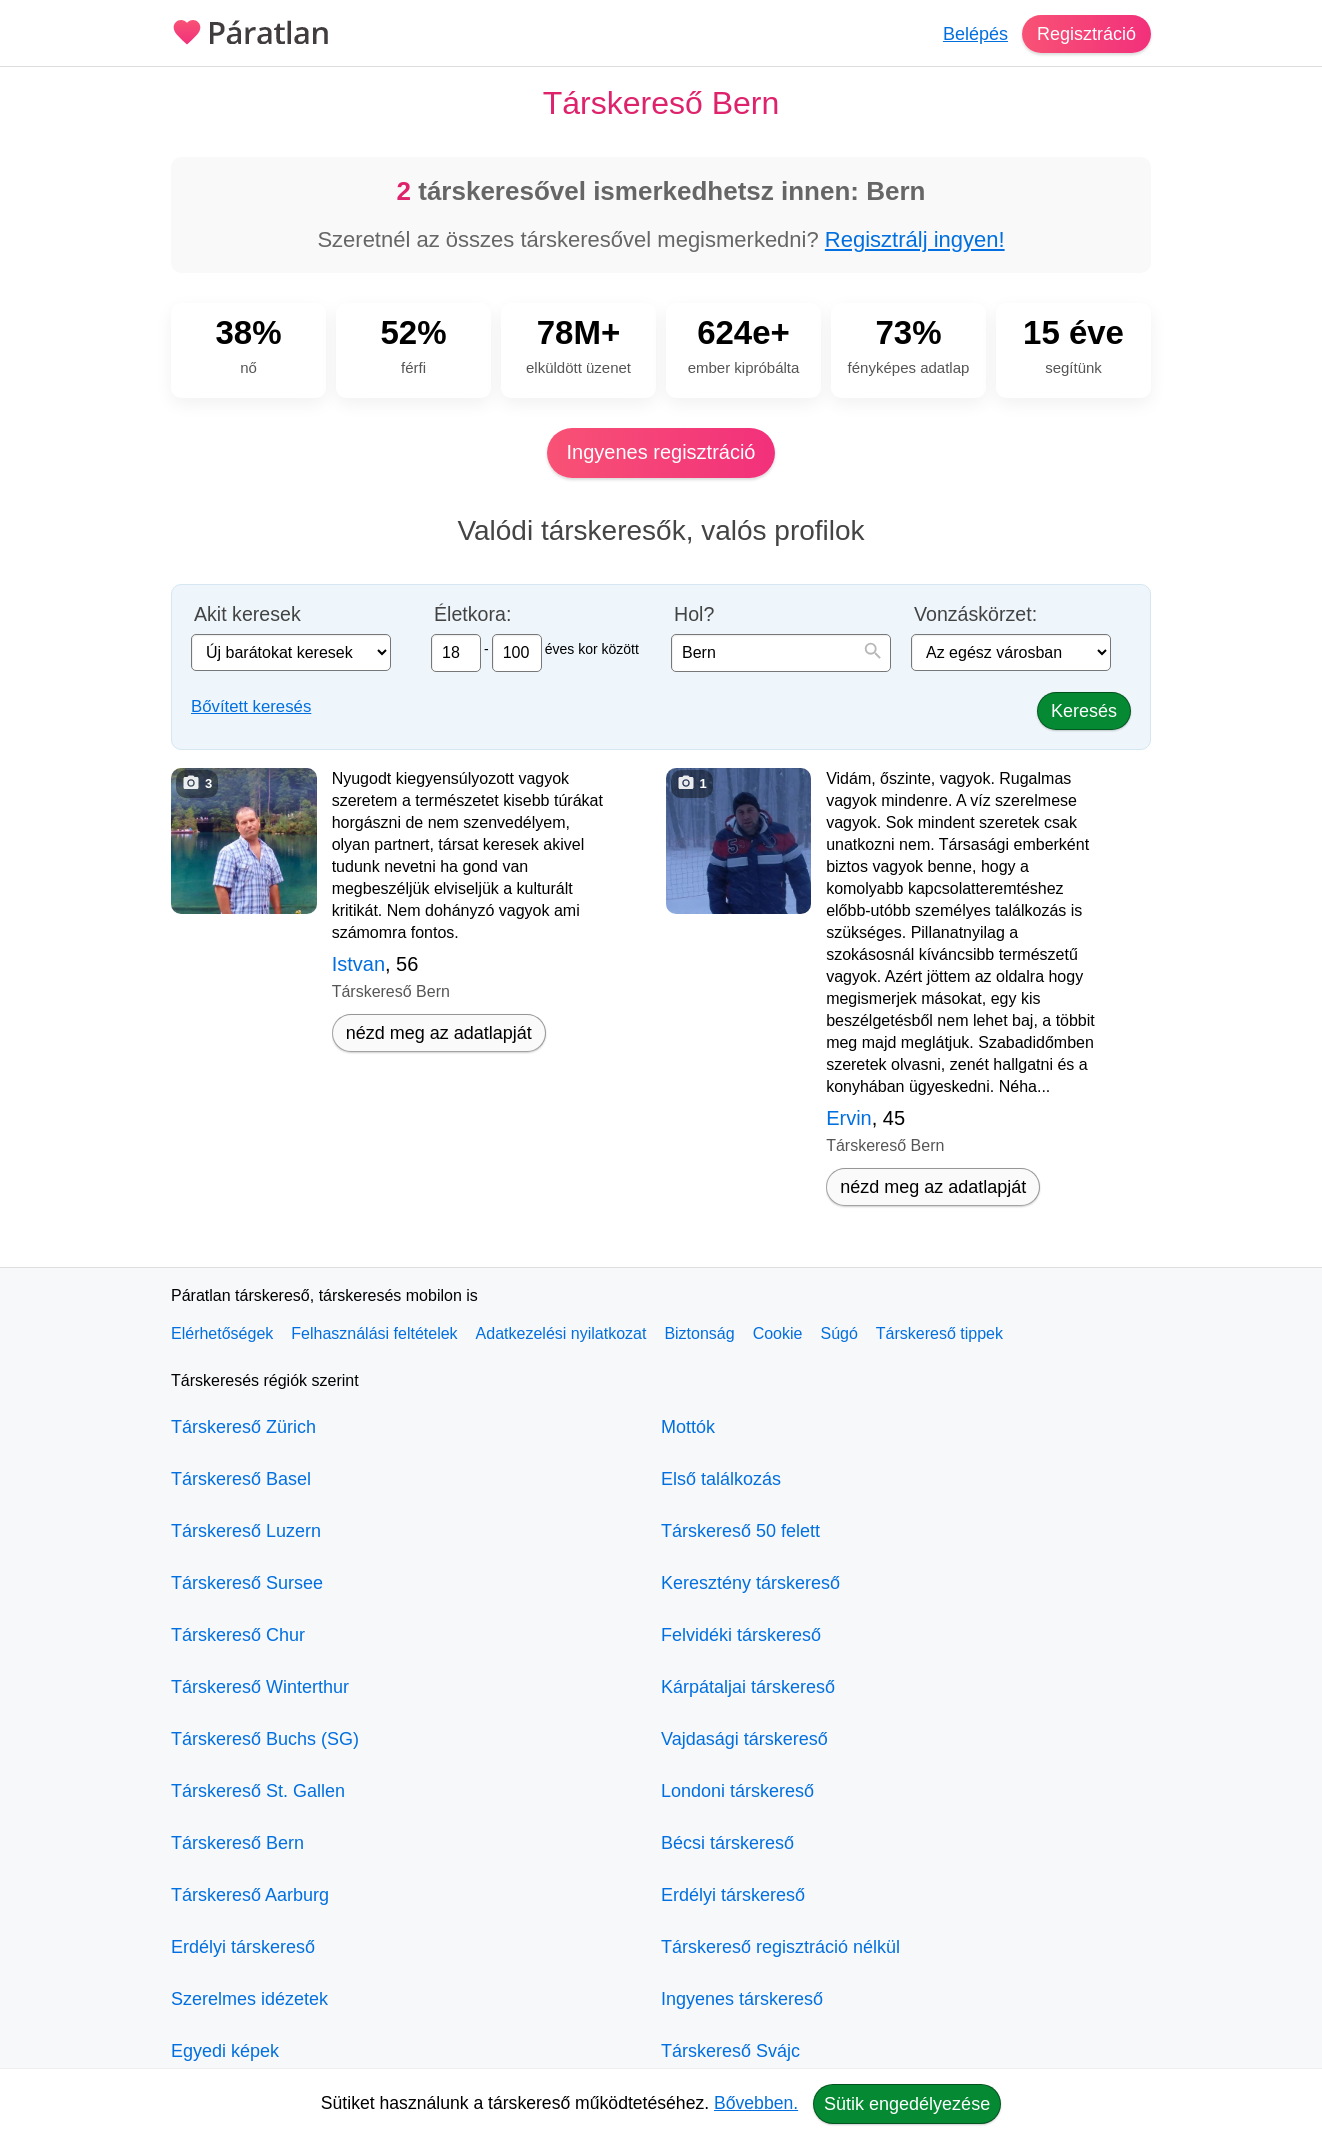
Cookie (778, 1333)
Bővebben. (756, 2103)
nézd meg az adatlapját (439, 1033)
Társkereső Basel (241, 1479)
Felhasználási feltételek (374, 1333)
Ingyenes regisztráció (661, 452)
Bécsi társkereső (727, 1843)
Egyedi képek (225, 2051)
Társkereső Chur (238, 1635)
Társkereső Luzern (246, 1531)
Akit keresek (247, 614)
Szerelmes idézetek (249, 1999)
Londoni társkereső (737, 1791)
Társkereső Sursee (247, 1583)
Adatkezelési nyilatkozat (561, 1333)
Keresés (1084, 711)
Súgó (838, 1333)
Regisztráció (1086, 34)
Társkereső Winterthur (260, 1687)
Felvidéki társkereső (741, 1635)
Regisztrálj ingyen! (915, 239)
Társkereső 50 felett (740, 1531)
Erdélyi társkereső (243, 1947)
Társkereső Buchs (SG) (265, 1739)
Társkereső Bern (237, 1843)
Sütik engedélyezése (907, 2104)
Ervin (849, 1118)
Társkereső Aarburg (250, 1895)
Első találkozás (721, 1479)
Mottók (688, 1427)
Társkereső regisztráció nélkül (780, 1947)
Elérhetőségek (222, 1333)
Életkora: (472, 614)
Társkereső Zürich (243, 1427)
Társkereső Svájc (730, 2051)
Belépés (975, 34)
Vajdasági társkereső (744, 1739)
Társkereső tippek (939, 1333)
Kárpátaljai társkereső (748, 1687)
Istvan (358, 964)
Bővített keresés (251, 706)
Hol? (694, 614)
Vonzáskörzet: (975, 614)
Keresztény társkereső (750, 1583)
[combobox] (781, 653)
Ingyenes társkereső (742, 1999)
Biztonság (699, 1333)
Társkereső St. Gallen (258, 1791)
